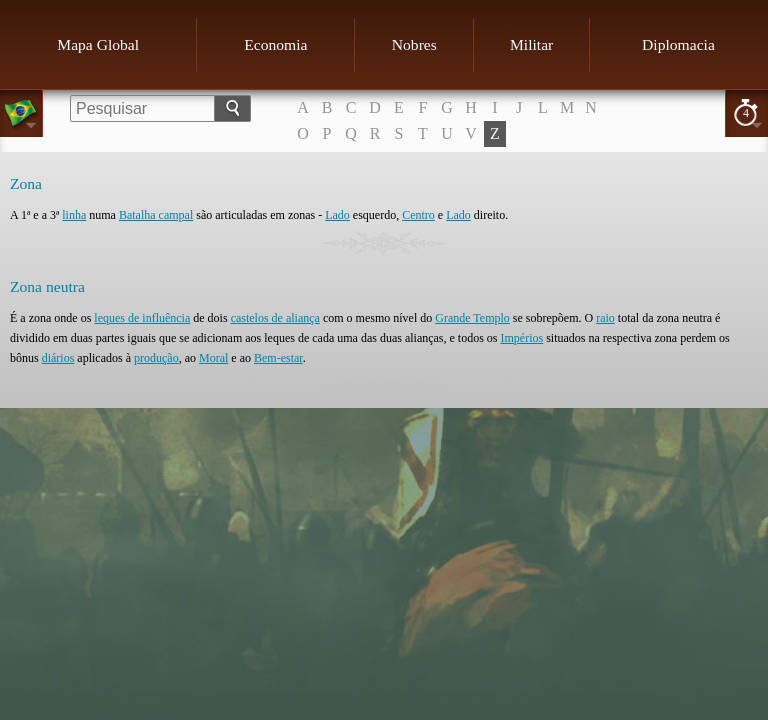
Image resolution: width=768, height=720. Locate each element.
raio (605, 318)
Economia (275, 44)
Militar (531, 44)
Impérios (522, 338)
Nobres (414, 44)
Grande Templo (472, 318)
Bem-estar (278, 358)
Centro (418, 215)
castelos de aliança (275, 318)
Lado (337, 215)
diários (58, 358)
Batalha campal (156, 215)
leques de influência (142, 318)
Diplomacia (678, 44)
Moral (213, 358)
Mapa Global (98, 44)
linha (74, 215)
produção (156, 358)
